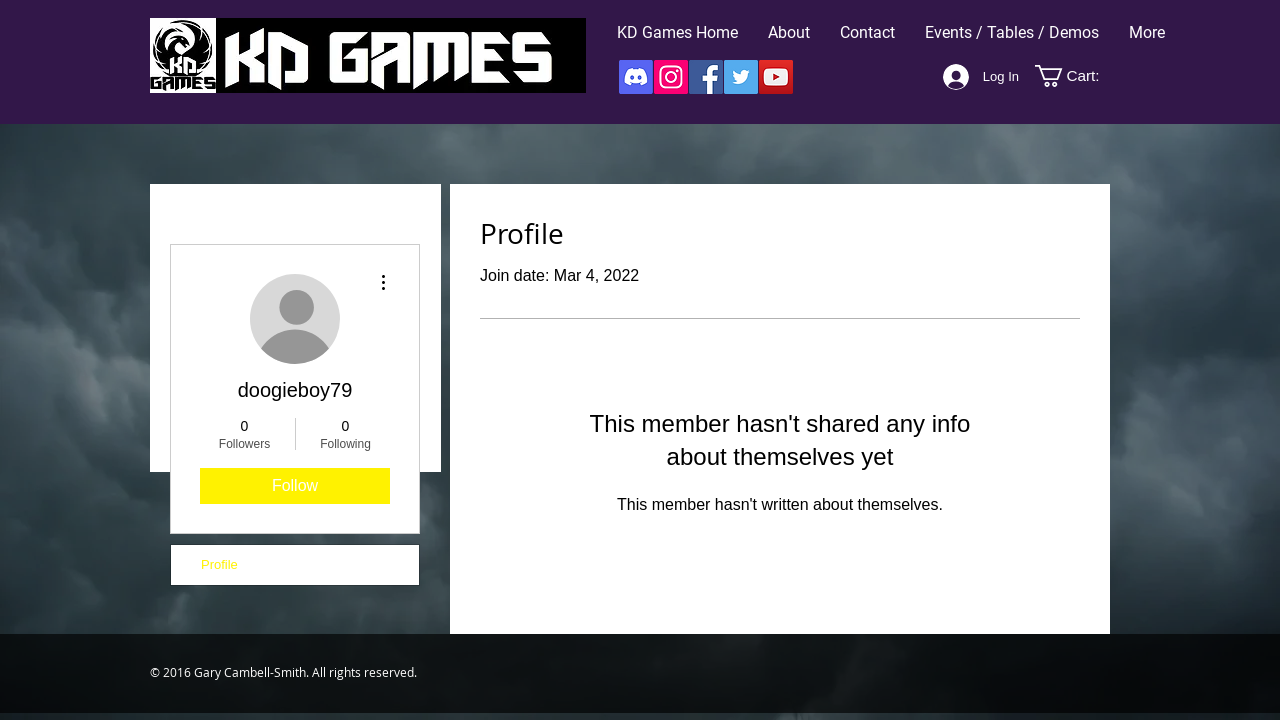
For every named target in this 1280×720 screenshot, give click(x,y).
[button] (1078, 76)
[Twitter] (741, 77)
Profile (219, 564)
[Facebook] (706, 77)
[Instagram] (671, 77)
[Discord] (636, 77)
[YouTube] (776, 77)
